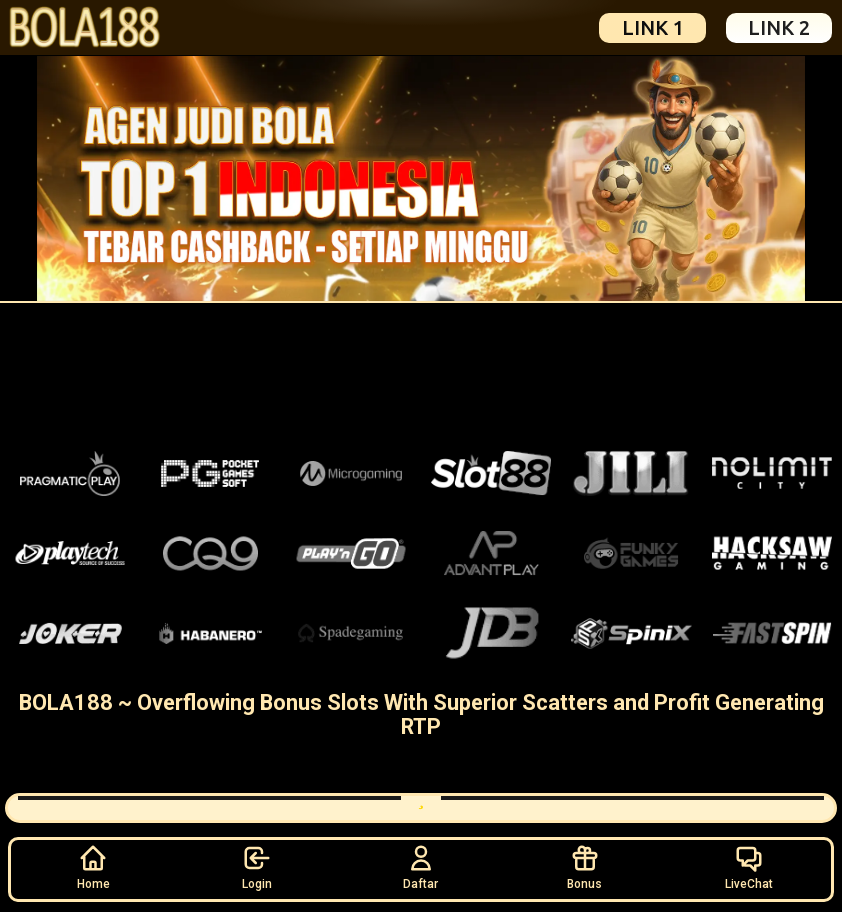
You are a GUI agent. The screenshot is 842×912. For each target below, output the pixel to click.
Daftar (420, 867)
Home (93, 867)
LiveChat (749, 867)
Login (257, 867)
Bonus (584, 867)
